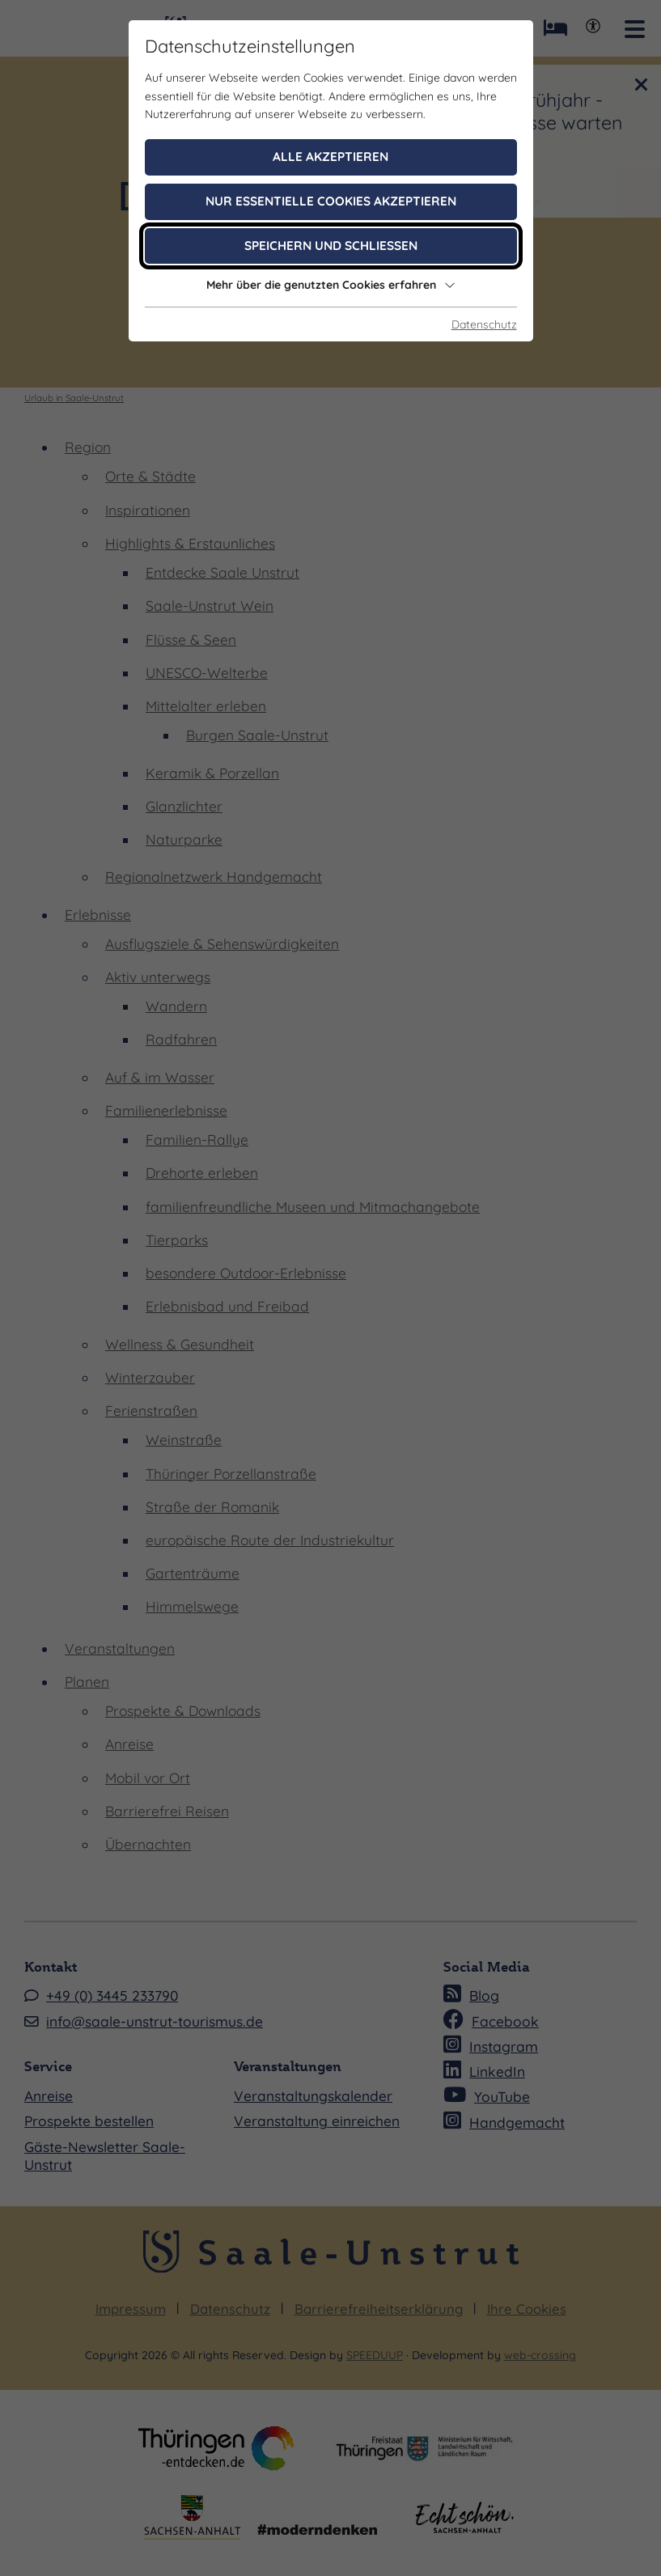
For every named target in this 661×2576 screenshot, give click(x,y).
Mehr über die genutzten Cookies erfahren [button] (330, 285)
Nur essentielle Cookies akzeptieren (331, 201)
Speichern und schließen (330, 245)
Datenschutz (484, 324)
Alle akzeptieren (330, 156)
